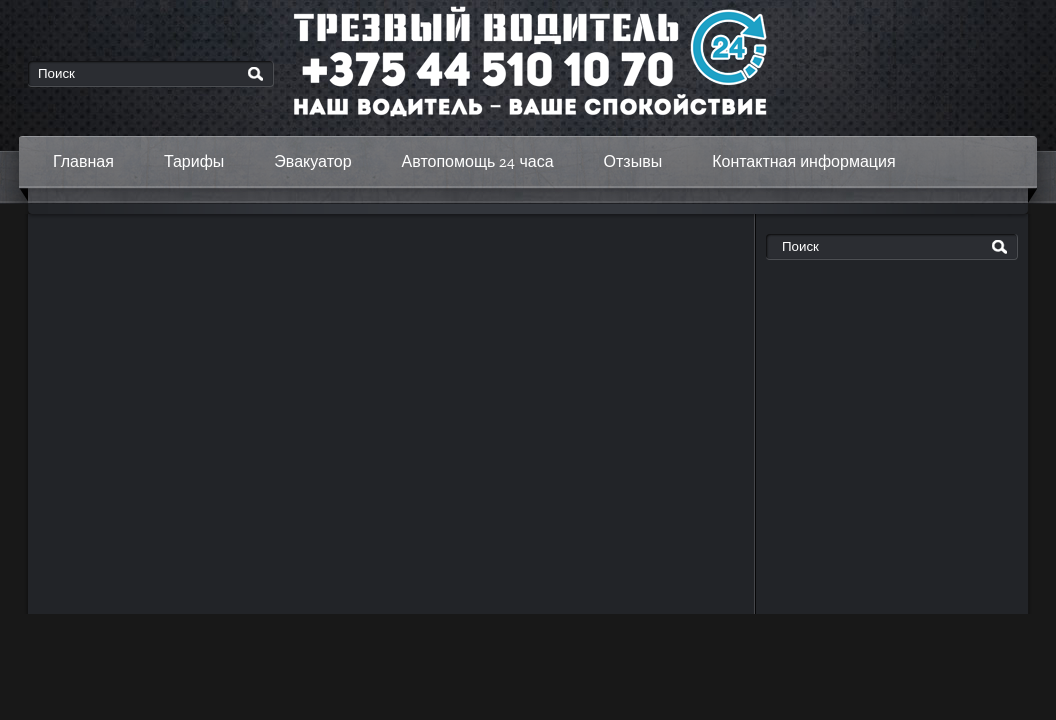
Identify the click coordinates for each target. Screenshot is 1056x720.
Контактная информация (803, 161)
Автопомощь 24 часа (478, 161)
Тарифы (194, 161)
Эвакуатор (312, 161)
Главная (83, 161)
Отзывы (633, 161)
